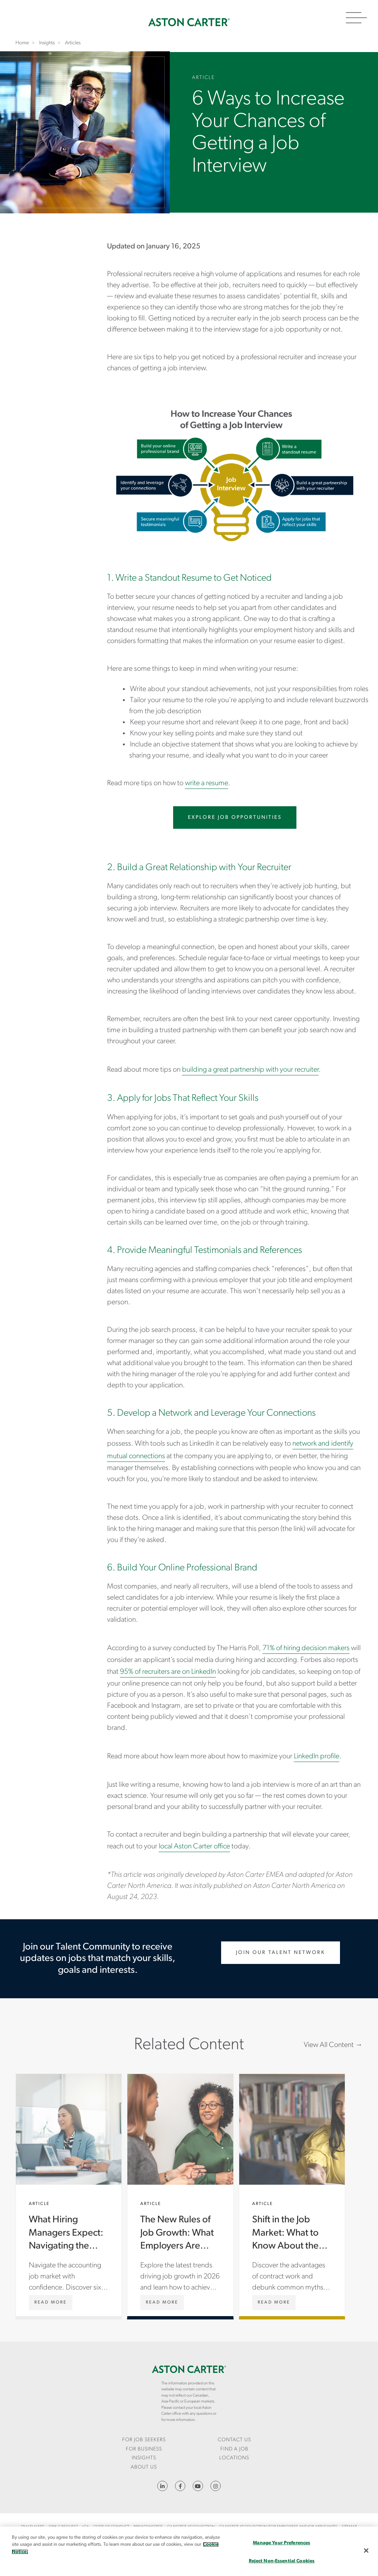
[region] (189, 2551)
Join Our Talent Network (280, 1952)
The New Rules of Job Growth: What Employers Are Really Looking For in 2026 (180, 2195)
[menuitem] (143, 2440)
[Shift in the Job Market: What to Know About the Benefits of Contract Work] (274, 2302)
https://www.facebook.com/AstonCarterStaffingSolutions (180, 2486)
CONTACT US (234, 2440)
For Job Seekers (144, 2440)
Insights (144, 2458)
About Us (144, 2467)
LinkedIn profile (316, 1756)
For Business (144, 2449)
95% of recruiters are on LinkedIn (168, 1672)
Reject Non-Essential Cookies (282, 2561)
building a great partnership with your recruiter (250, 1070)
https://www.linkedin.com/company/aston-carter (162, 2486)
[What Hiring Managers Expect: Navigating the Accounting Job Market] (50, 2302)
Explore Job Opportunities (235, 817)
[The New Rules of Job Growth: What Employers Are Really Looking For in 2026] (162, 2302)
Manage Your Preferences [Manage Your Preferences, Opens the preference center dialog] (281, 2543)
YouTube (198, 2486)
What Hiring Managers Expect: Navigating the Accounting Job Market (68, 2195)
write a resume (206, 783)
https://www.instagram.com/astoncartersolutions (215, 2486)
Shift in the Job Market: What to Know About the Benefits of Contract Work (292, 2195)
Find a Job (234, 2449)
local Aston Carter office (194, 1846)
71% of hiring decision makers (306, 1648)
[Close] (366, 2550)
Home (189, 22)
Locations (234, 2458)
